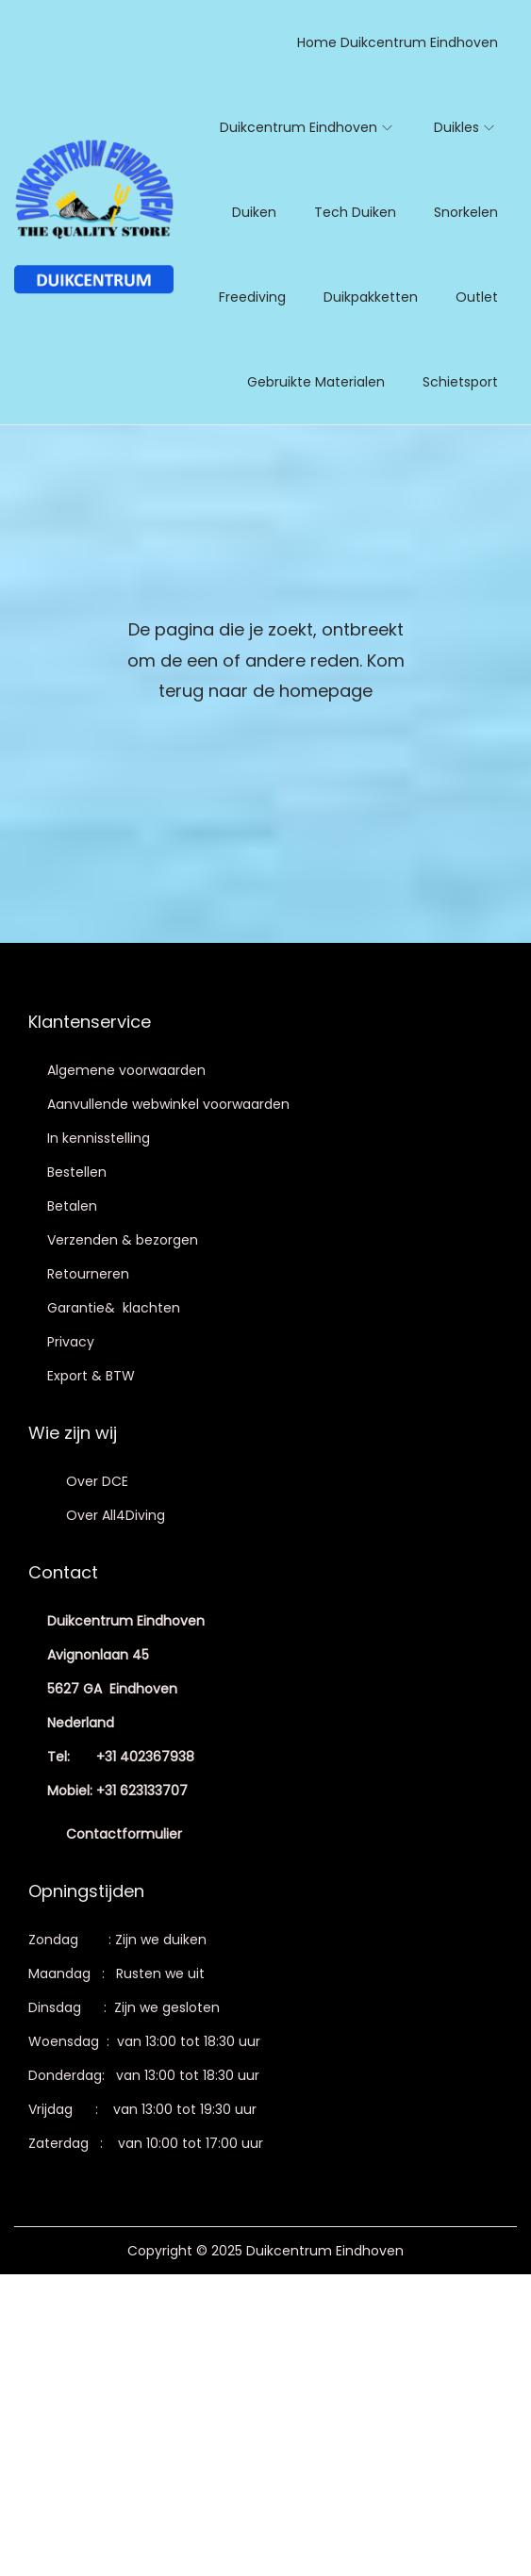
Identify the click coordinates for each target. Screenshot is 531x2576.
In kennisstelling (98, 1138)
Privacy (70, 1341)
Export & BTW (91, 1375)
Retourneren (88, 1273)
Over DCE (97, 1481)
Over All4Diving (115, 1515)
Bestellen (77, 1172)
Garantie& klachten (113, 1307)
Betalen (72, 1206)
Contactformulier (124, 1834)
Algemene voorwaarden (126, 1070)
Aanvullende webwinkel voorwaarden (168, 1104)
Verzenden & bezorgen (122, 1239)
